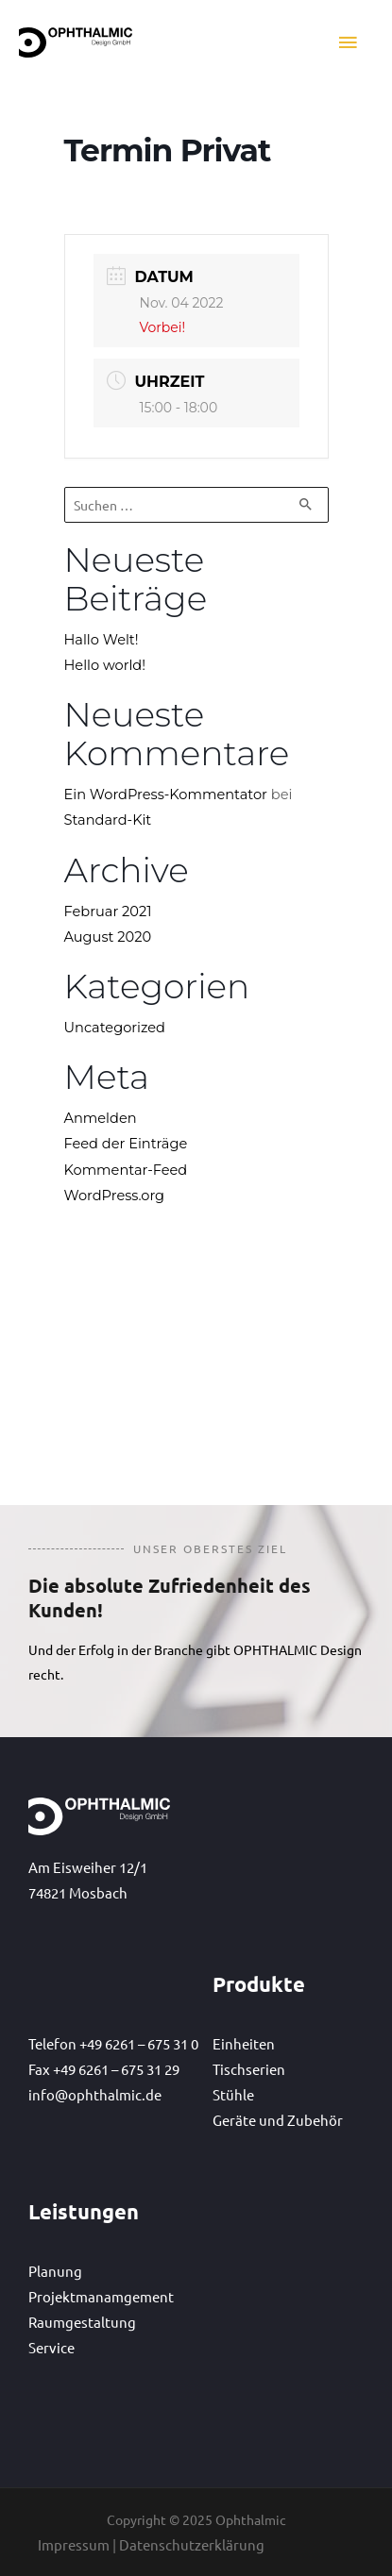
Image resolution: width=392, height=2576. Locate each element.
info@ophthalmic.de (95, 2094)
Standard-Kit (108, 819)
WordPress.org (114, 1195)
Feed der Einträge (126, 1143)
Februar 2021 (108, 911)
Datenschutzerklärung (191, 2544)
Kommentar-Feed (126, 1170)
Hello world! (105, 665)
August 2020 (108, 936)
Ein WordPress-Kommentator (165, 794)
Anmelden (100, 1118)
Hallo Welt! (101, 639)
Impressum (74, 2544)
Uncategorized (114, 1027)
